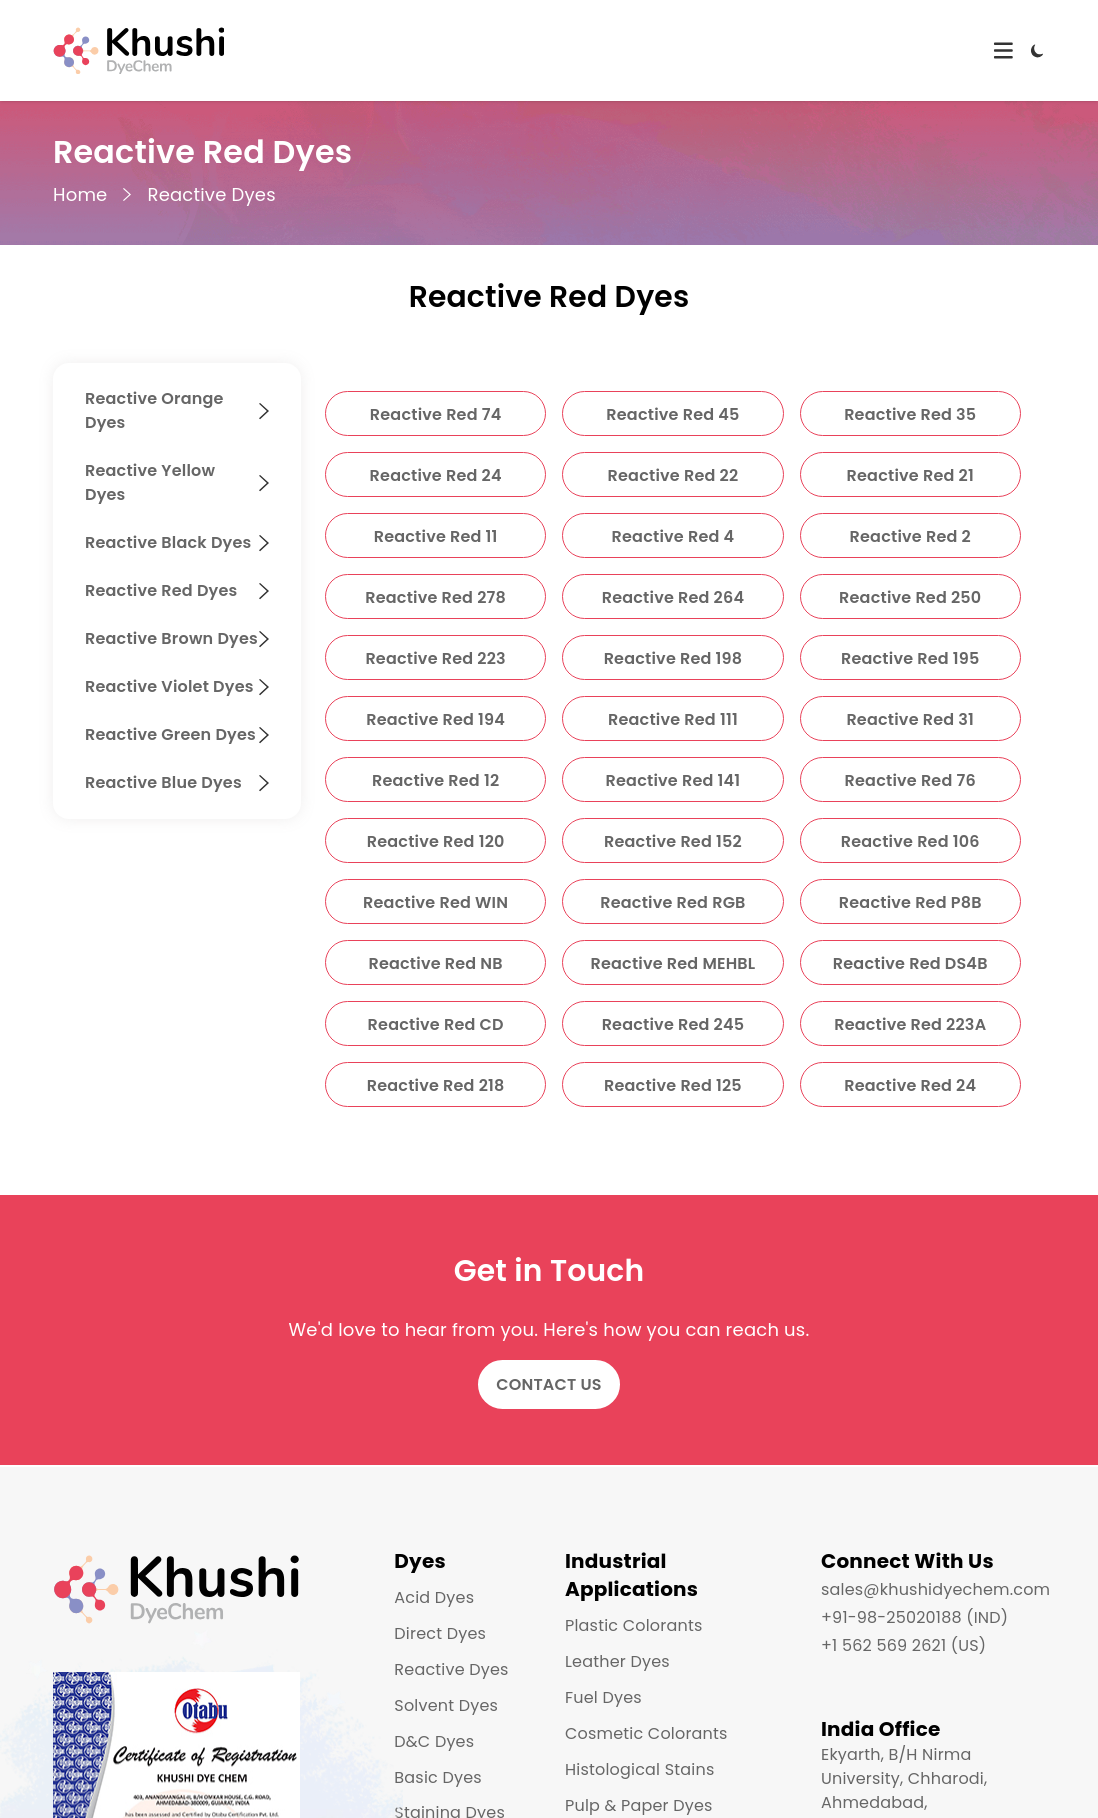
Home (80, 194)
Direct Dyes (440, 1633)
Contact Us (549, 1384)
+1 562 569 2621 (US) (903, 1645)
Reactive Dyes (211, 194)
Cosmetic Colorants (646, 1733)
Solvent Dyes (446, 1705)
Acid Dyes (434, 1597)
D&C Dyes (434, 1741)
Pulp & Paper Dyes (639, 1805)
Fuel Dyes (603, 1697)
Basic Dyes (438, 1777)
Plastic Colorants (633, 1625)
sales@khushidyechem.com (935, 1589)
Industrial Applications (631, 1575)
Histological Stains (639, 1769)
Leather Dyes (617, 1661)
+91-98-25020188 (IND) (914, 1617)
